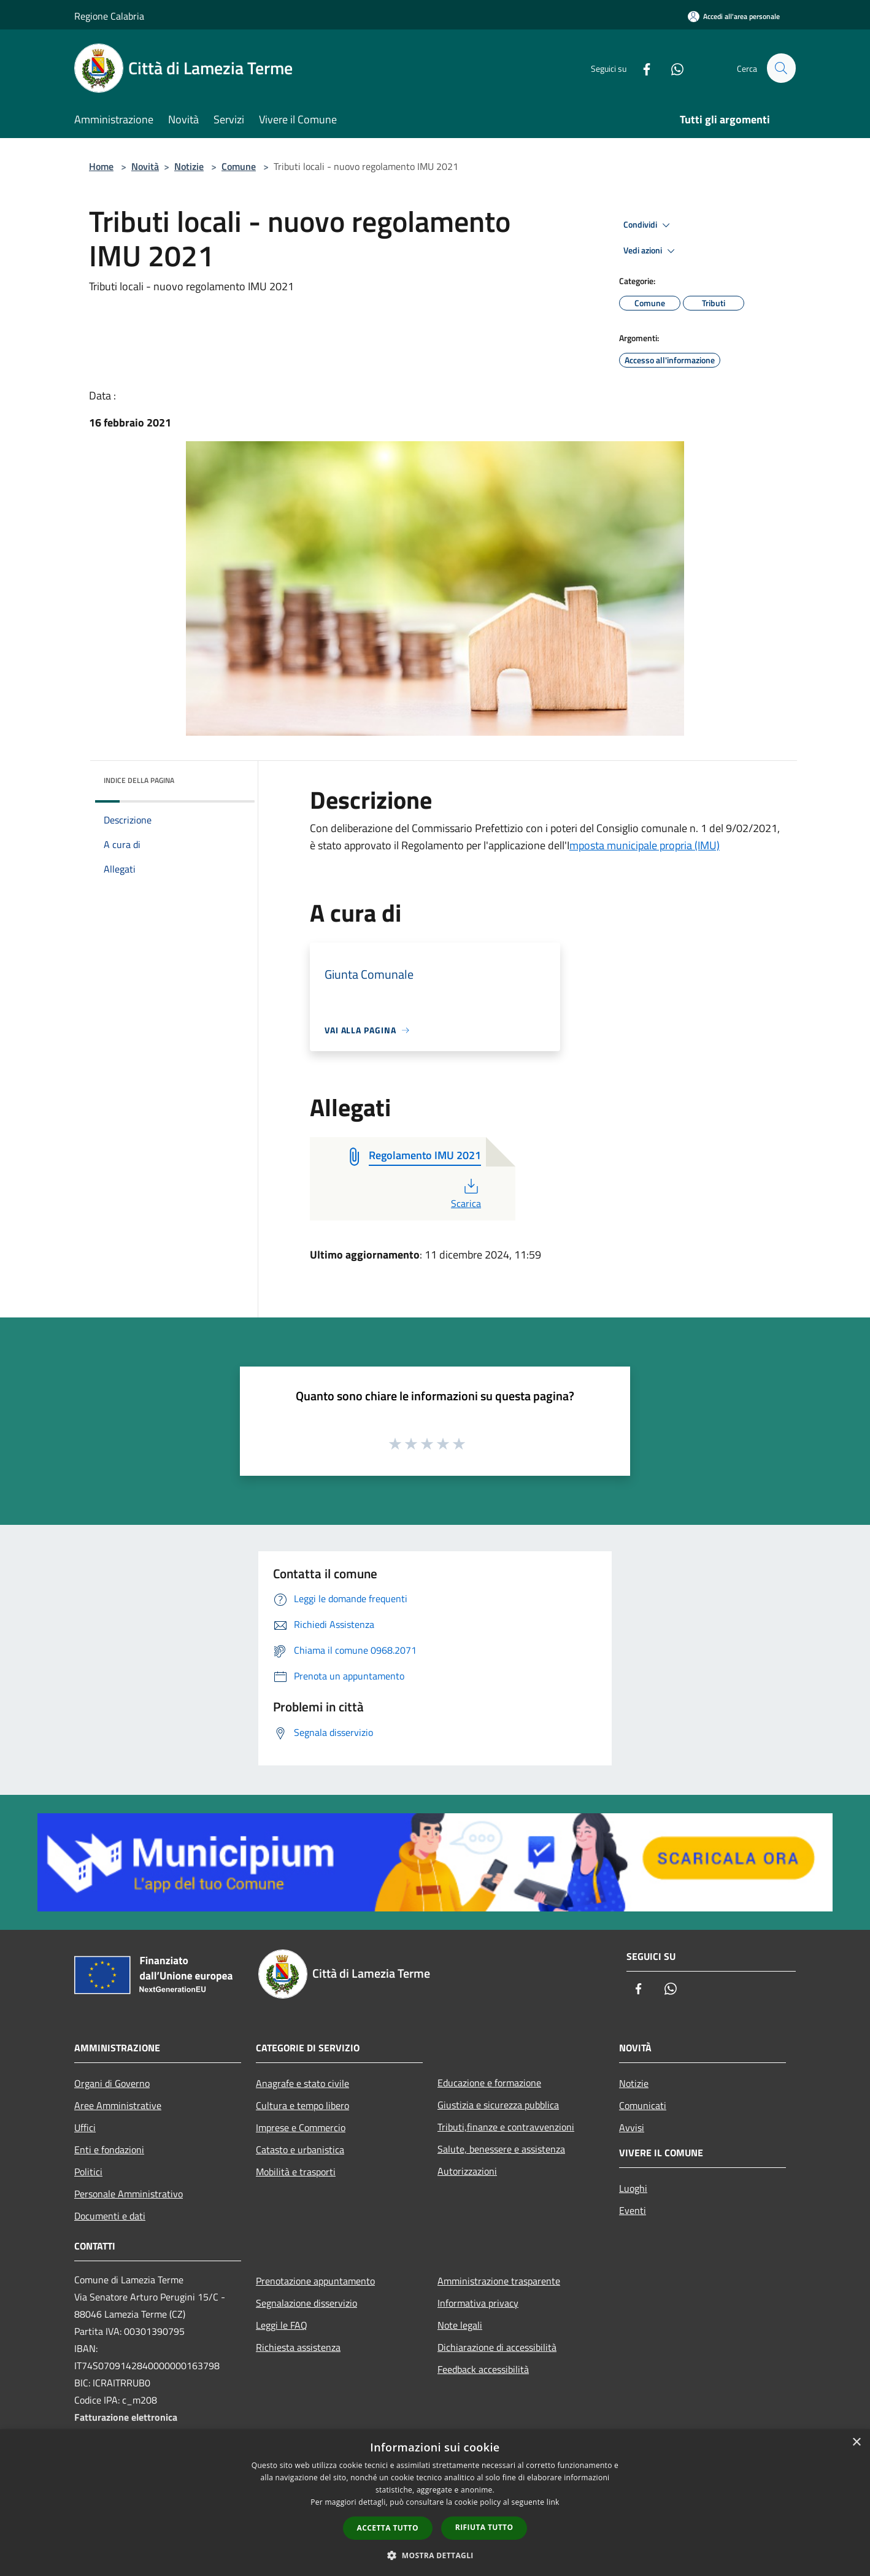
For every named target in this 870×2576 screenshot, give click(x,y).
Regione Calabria (109, 16)
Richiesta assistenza (298, 2347)
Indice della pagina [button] (139, 780)
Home (101, 166)
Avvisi (631, 2127)
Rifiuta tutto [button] (484, 2527)
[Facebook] (641, 68)
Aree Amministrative (117, 2105)
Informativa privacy (477, 2303)
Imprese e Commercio (300, 2127)
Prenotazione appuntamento (315, 2280)
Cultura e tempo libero (302, 2105)
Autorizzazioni (467, 2171)
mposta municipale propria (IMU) (644, 845)
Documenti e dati (109, 2215)
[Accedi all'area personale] (734, 16)
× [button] (856, 2442)
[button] (435, 2555)
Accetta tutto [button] (387, 2528)
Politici (88, 2171)
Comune (238, 166)
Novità (145, 166)
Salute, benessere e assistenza (501, 2149)
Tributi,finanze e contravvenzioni (505, 2126)
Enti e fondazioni (109, 2149)
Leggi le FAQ (281, 2325)
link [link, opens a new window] (553, 2502)
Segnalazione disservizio (306, 2303)
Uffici (85, 2127)
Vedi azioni (651, 251)
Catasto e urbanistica (300, 2149)
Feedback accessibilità (483, 2369)
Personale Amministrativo (128, 2193)
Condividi (648, 225)
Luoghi (633, 2188)
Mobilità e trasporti (296, 2171)
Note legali (459, 2325)
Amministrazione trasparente (498, 2280)
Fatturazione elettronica (125, 2417)
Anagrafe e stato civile (302, 2083)
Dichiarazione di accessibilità (496, 2347)
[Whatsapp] (672, 68)
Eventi (632, 2210)
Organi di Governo (112, 2083)
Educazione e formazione (489, 2082)
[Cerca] (781, 68)
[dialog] (435, 2502)
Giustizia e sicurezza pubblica (498, 2104)
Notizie (189, 166)
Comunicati (642, 2105)
